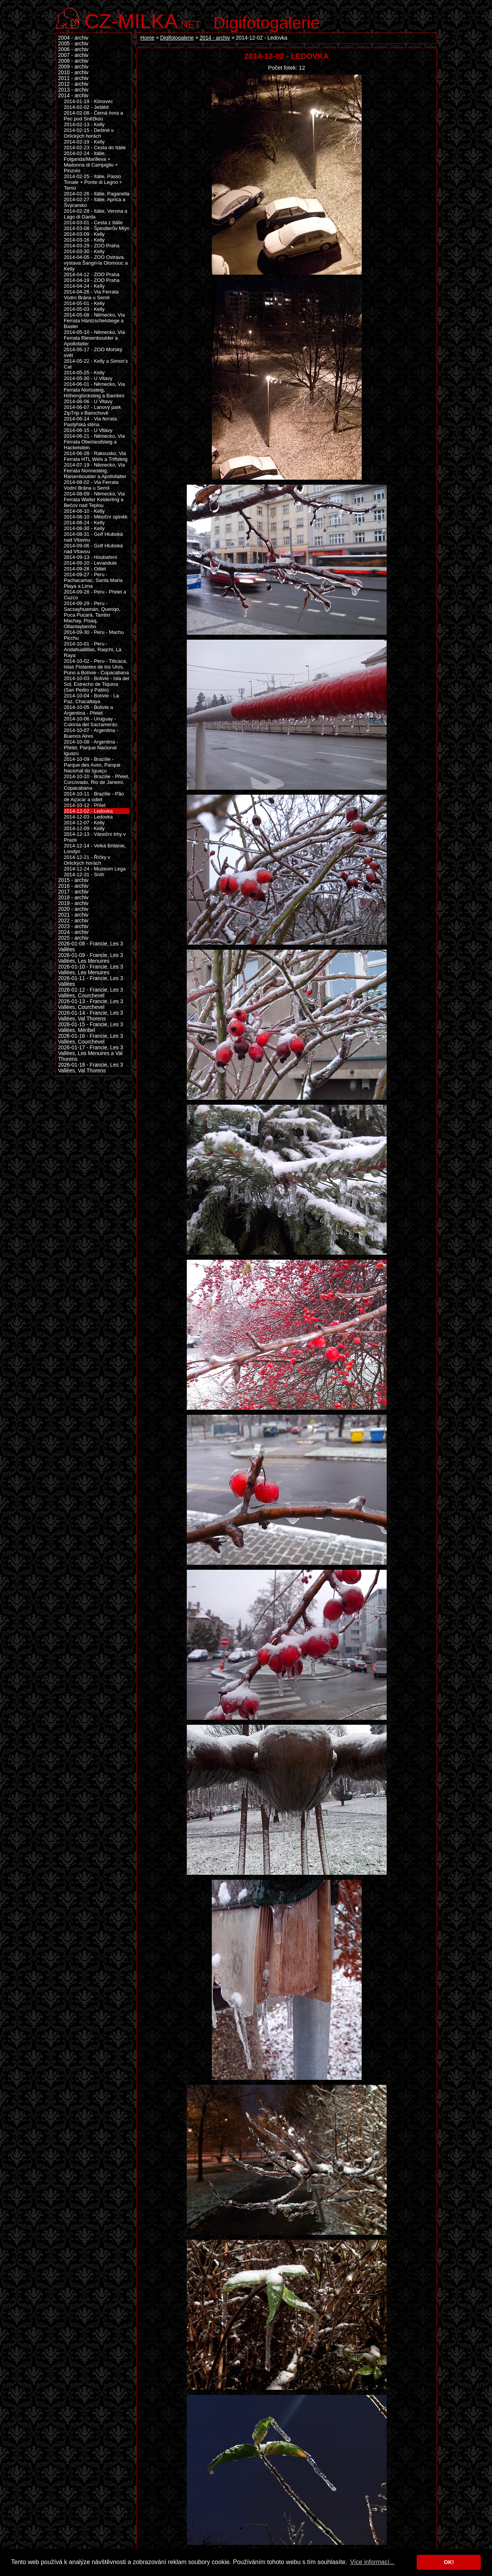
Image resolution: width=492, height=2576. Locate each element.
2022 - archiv (73, 921)
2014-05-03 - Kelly (84, 309)
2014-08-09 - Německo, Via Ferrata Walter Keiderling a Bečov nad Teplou (94, 499)
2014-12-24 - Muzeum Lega (95, 869)
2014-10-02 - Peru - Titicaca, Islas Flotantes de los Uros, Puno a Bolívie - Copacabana (96, 666)
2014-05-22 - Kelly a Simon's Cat (96, 364)
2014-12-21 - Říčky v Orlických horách (87, 860)
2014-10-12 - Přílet (85, 805)
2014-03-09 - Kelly (84, 234)
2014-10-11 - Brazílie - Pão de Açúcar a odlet (94, 796)
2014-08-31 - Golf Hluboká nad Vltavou (93, 537)
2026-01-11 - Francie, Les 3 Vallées (90, 981)
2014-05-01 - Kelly (84, 303)
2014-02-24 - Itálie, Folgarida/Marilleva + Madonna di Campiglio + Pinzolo (91, 161)
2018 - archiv (73, 897)
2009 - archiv (73, 67)
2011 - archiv (73, 78)
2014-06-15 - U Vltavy (88, 430)
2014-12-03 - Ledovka (88, 817)
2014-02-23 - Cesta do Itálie (95, 147)
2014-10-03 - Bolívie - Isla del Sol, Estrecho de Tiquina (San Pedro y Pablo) (96, 684)
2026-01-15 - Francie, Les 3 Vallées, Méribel (90, 1027)
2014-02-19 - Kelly (84, 142)
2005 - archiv (73, 44)
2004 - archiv (73, 38)
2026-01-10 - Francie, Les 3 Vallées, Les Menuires (90, 969)
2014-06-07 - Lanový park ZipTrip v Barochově (92, 410)
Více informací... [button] (372, 2562)
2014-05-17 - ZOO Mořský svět (93, 352)
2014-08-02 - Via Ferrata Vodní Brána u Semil (91, 485)
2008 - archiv (73, 61)
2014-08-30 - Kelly (84, 528)
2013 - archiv (73, 90)
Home (147, 38)
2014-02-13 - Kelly (84, 124)
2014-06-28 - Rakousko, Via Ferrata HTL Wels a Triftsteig (96, 456)
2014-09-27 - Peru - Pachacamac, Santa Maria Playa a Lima (93, 580)
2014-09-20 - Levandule (90, 563)
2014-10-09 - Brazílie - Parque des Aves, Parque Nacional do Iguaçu (92, 765)
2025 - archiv (73, 938)
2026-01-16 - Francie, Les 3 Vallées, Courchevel (90, 1039)
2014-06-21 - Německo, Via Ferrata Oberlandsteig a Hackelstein (94, 441)
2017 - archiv (73, 892)
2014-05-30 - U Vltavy (88, 378)
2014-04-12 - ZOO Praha (92, 274)
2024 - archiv (73, 932)
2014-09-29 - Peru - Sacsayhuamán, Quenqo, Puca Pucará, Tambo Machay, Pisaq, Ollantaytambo (92, 614)
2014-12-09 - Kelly (84, 828)
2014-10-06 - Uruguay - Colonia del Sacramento (90, 721)
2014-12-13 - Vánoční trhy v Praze (95, 837)
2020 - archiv (73, 909)
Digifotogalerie (266, 22)
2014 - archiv (214, 38)
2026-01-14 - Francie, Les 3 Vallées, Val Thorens (90, 1016)
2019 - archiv (73, 903)
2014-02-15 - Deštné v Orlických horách (89, 133)
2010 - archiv (73, 72)
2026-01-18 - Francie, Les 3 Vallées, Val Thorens (90, 1068)
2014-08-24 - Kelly (84, 522)
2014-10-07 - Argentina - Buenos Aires (91, 733)
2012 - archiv (73, 84)
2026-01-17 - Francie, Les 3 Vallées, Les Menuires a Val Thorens (90, 1053)
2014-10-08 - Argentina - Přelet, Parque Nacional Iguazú (91, 747)
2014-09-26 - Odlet (85, 569)
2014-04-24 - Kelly (84, 286)
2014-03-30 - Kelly (84, 251)
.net (143, 20)
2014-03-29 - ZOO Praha (92, 245)
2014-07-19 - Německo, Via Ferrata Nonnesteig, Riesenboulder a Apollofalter (95, 470)
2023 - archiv (73, 926)
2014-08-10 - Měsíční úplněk (96, 517)
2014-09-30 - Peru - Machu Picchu (94, 635)
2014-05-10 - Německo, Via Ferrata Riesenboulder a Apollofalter (94, 338)
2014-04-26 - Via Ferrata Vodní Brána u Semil (91, 294)
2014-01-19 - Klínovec (88, 101)
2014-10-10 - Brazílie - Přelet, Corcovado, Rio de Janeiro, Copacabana (97, 782)
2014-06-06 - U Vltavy (88, 401)
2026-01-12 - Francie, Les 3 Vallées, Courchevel (90, 993)
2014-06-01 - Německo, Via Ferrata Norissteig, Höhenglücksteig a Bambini (94, 389)
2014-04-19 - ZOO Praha (92, 280)
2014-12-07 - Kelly (84, 822)
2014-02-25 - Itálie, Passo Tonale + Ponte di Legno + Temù (93, 182)
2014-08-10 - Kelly (84, 511)
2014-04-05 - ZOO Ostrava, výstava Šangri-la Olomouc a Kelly (96, 263)
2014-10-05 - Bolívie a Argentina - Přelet (88, 710)
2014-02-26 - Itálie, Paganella (97, 194)
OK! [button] (449, 2562)
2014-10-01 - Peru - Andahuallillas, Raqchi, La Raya (92, 649)
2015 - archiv (73, 880)
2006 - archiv (73, 49)
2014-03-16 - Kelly (84, 240)
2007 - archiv (73, 55)
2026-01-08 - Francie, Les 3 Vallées (90, 946)
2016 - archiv (73, 886)
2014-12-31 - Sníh (84, 874)
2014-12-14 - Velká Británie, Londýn (95, 848)
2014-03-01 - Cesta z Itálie (93, 222)
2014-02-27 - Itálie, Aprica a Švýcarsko (94, 202)
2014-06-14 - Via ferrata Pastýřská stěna (90, 421)
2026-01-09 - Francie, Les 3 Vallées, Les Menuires (90, 958)
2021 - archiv (73, 915)
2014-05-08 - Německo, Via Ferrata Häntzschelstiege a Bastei (94, 320)
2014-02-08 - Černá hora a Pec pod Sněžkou (93, 116)
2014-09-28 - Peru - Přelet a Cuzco (95, 594)
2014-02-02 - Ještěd (86, 107)
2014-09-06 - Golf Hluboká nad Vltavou (93, 548)
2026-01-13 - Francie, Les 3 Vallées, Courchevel (90, 1004)
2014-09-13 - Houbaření (90, 557)
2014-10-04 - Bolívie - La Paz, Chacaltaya (91, 698)
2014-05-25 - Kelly (84, 372)
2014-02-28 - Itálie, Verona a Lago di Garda (95, 214)
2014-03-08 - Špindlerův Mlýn (97, 228)
